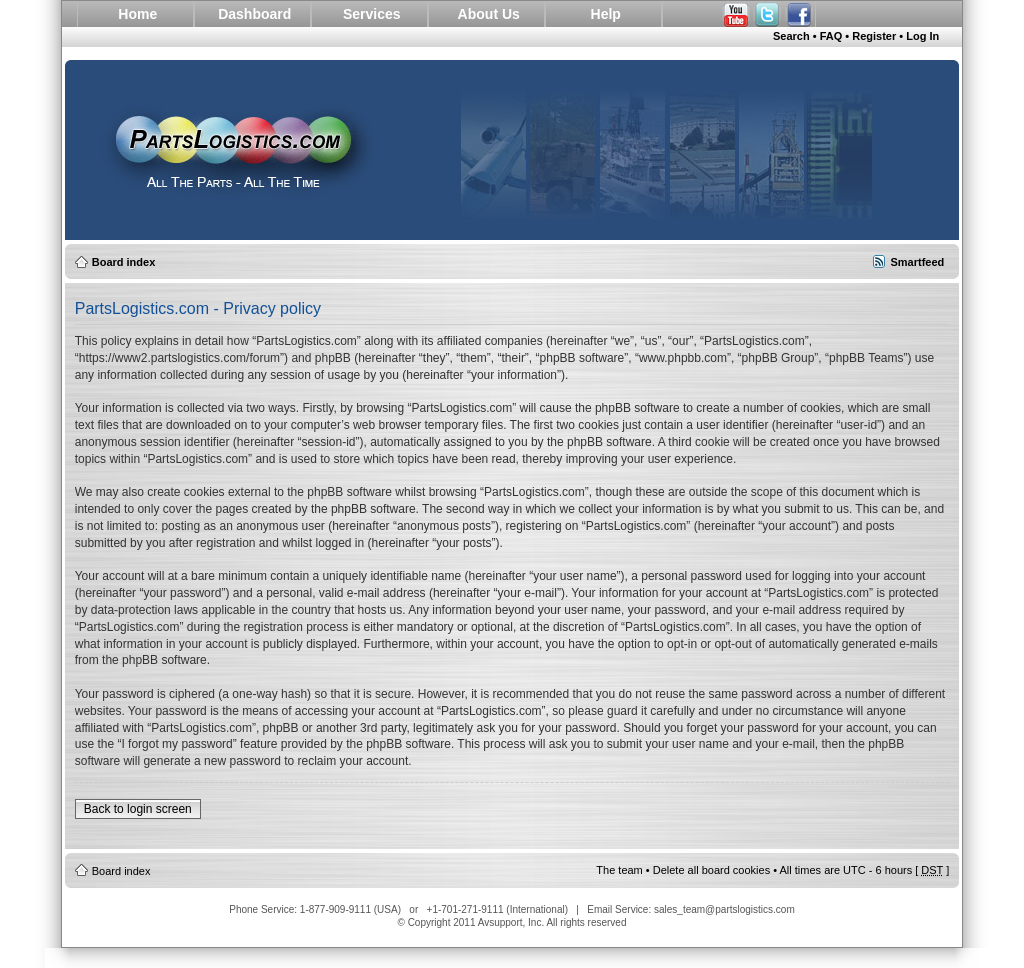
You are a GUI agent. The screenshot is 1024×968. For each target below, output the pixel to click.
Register (874, 36)
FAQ (831, 36)
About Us (489, 14)
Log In (922, 36)
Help (606, 14)
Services (372, 14)
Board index (124, 262)
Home (137, 14)
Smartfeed (917, 262)
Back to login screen (138, 809)
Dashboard (254, 14)
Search (791, 36)
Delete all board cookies (711, 870)
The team (619, 870)
